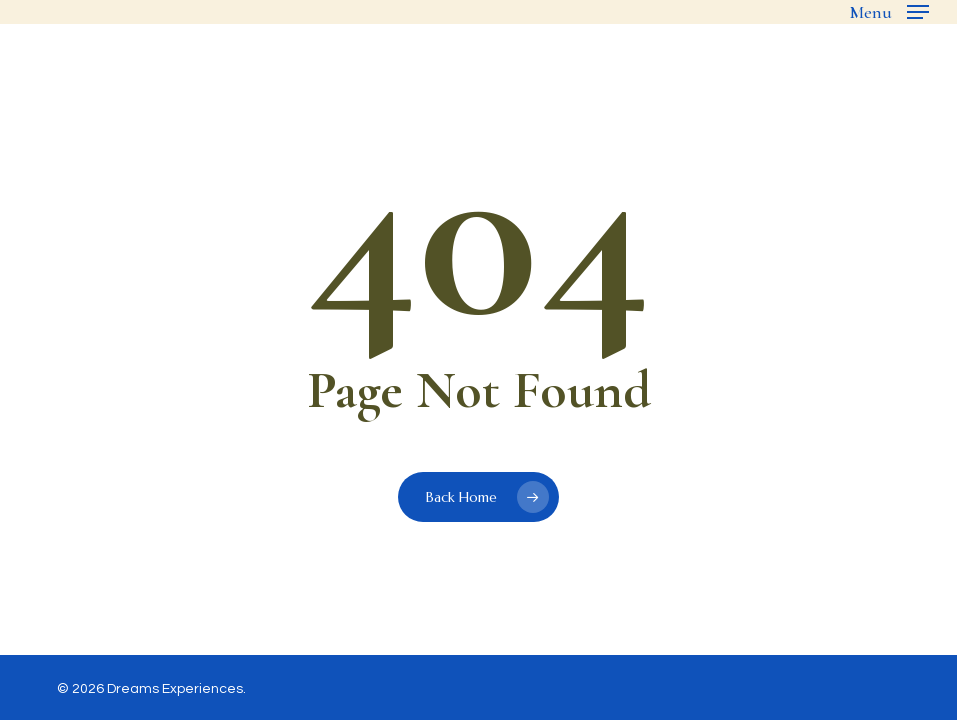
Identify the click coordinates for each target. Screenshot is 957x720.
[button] (889, 11)
